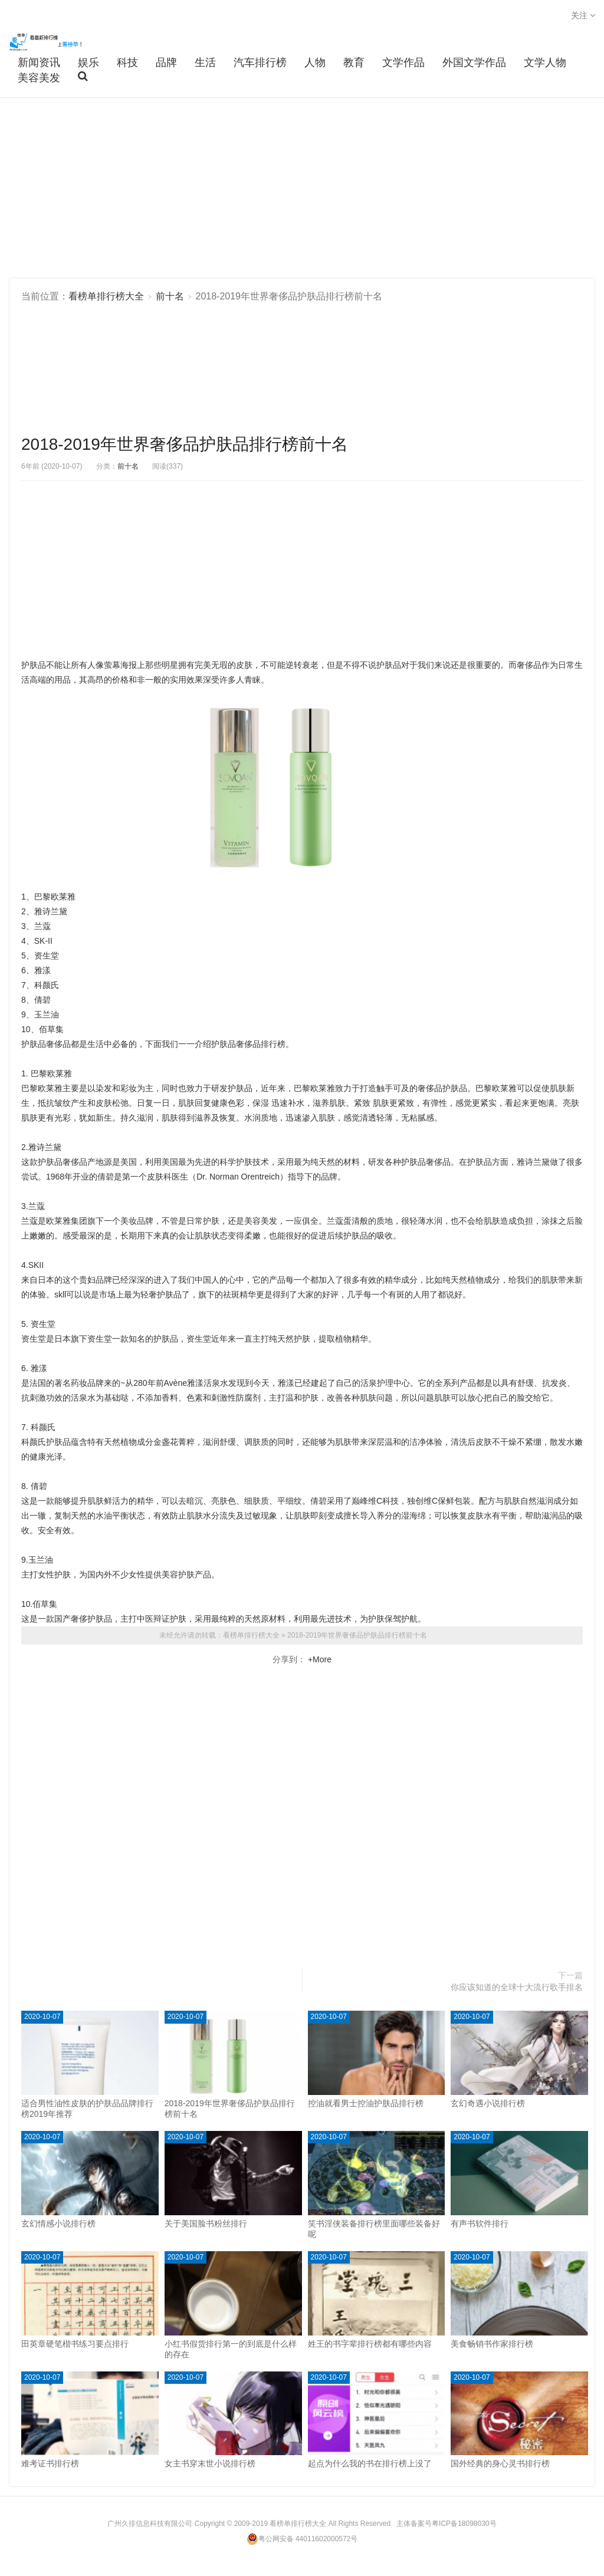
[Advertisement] (302, 189)
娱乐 (88, 62)
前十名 (170, 296)
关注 (583, 15)
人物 (315, 62)
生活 (205, 62)
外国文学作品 (474, 62)
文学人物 (545, 62)
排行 (269, 1044)
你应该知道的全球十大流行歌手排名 (517, 1987)
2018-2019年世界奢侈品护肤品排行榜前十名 (184, 444)
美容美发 (39, 78)
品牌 (166, 62)
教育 (354, 62)
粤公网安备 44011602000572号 (302, 2539)
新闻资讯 (39, 62)
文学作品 (403, 62)
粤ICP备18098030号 (464, 2523)
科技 (127, 62)
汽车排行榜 (260, 62)
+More (318, 1659)
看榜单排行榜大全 (46, 41)
